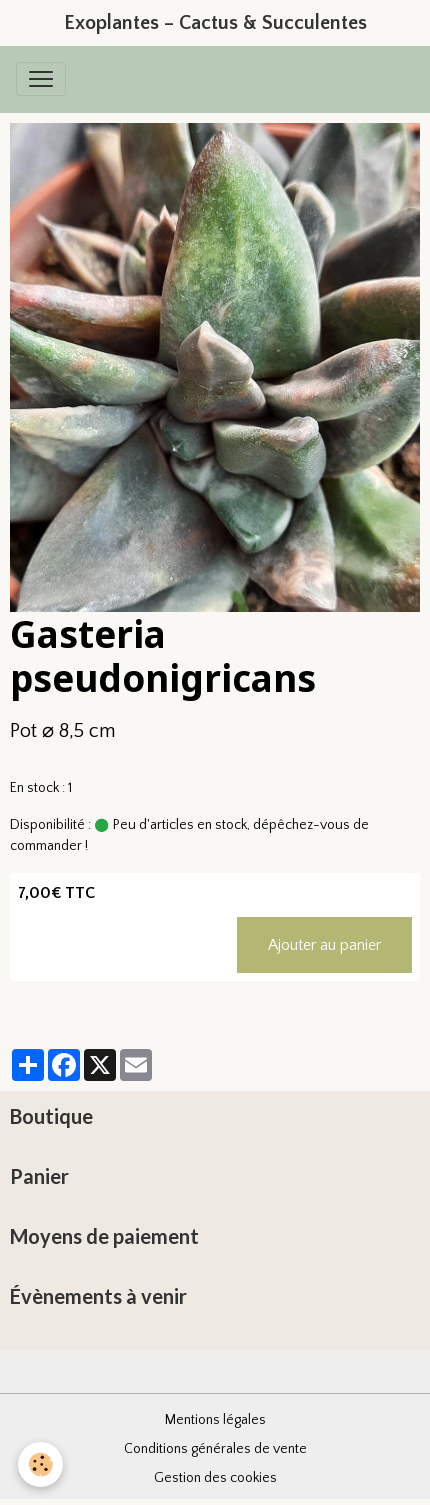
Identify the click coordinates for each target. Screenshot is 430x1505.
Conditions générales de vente (215, 1449)
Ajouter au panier (324, 945)
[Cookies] (40, 1464)
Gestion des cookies (215, 1478)
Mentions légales (215, 1420)
